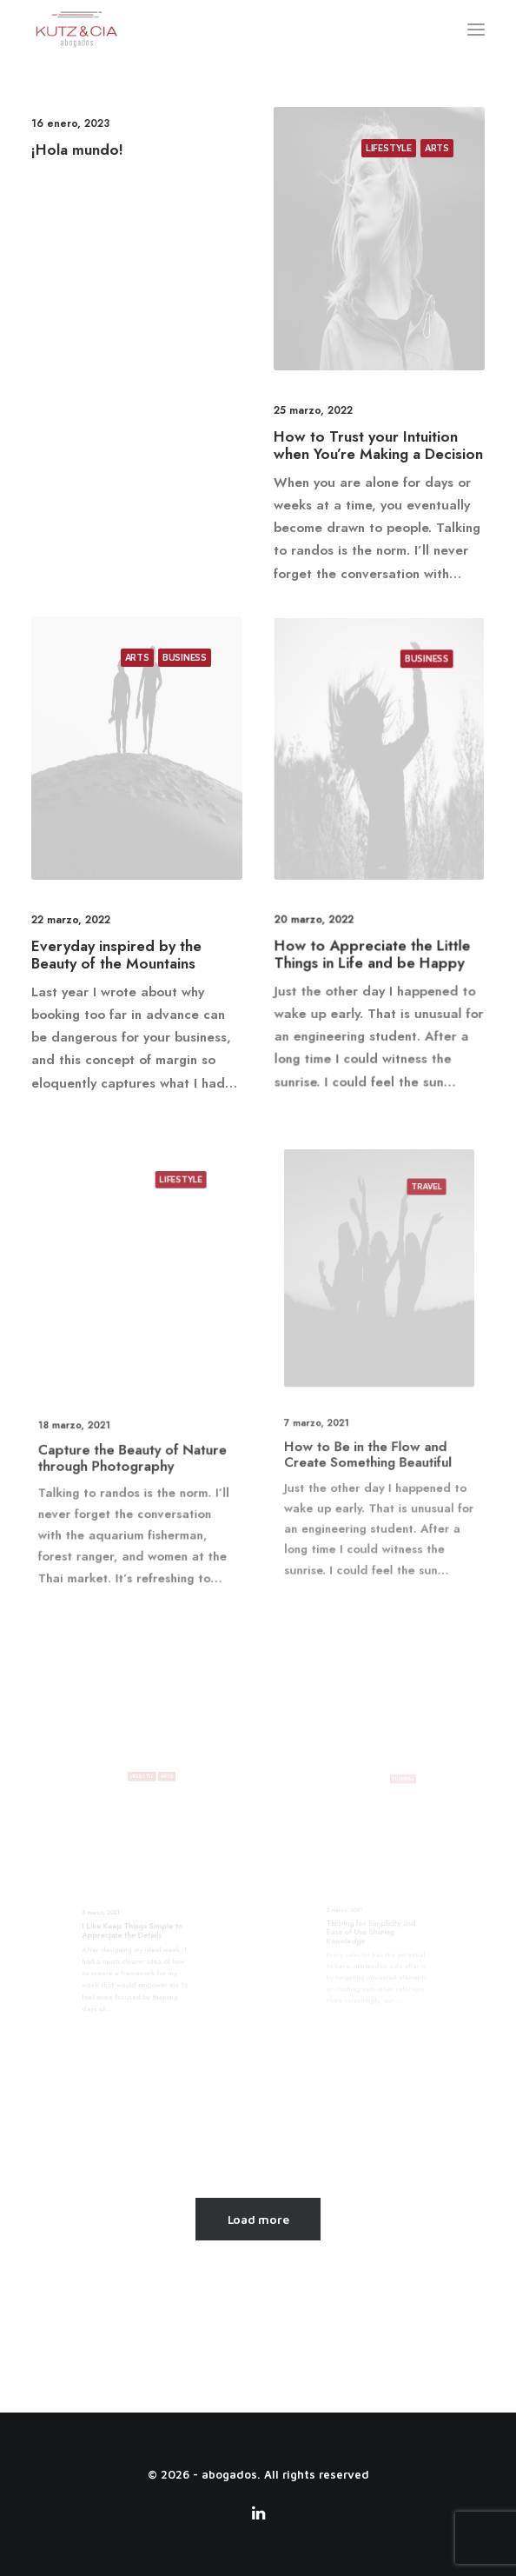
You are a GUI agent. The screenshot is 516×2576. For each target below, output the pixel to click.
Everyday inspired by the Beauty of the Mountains (121, 928)
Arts (437, 147)
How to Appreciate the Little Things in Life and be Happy (375, 911)
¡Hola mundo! (77, 149)
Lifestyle (389, 147)
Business (172, 709)
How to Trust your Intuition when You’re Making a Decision (378, 445)
